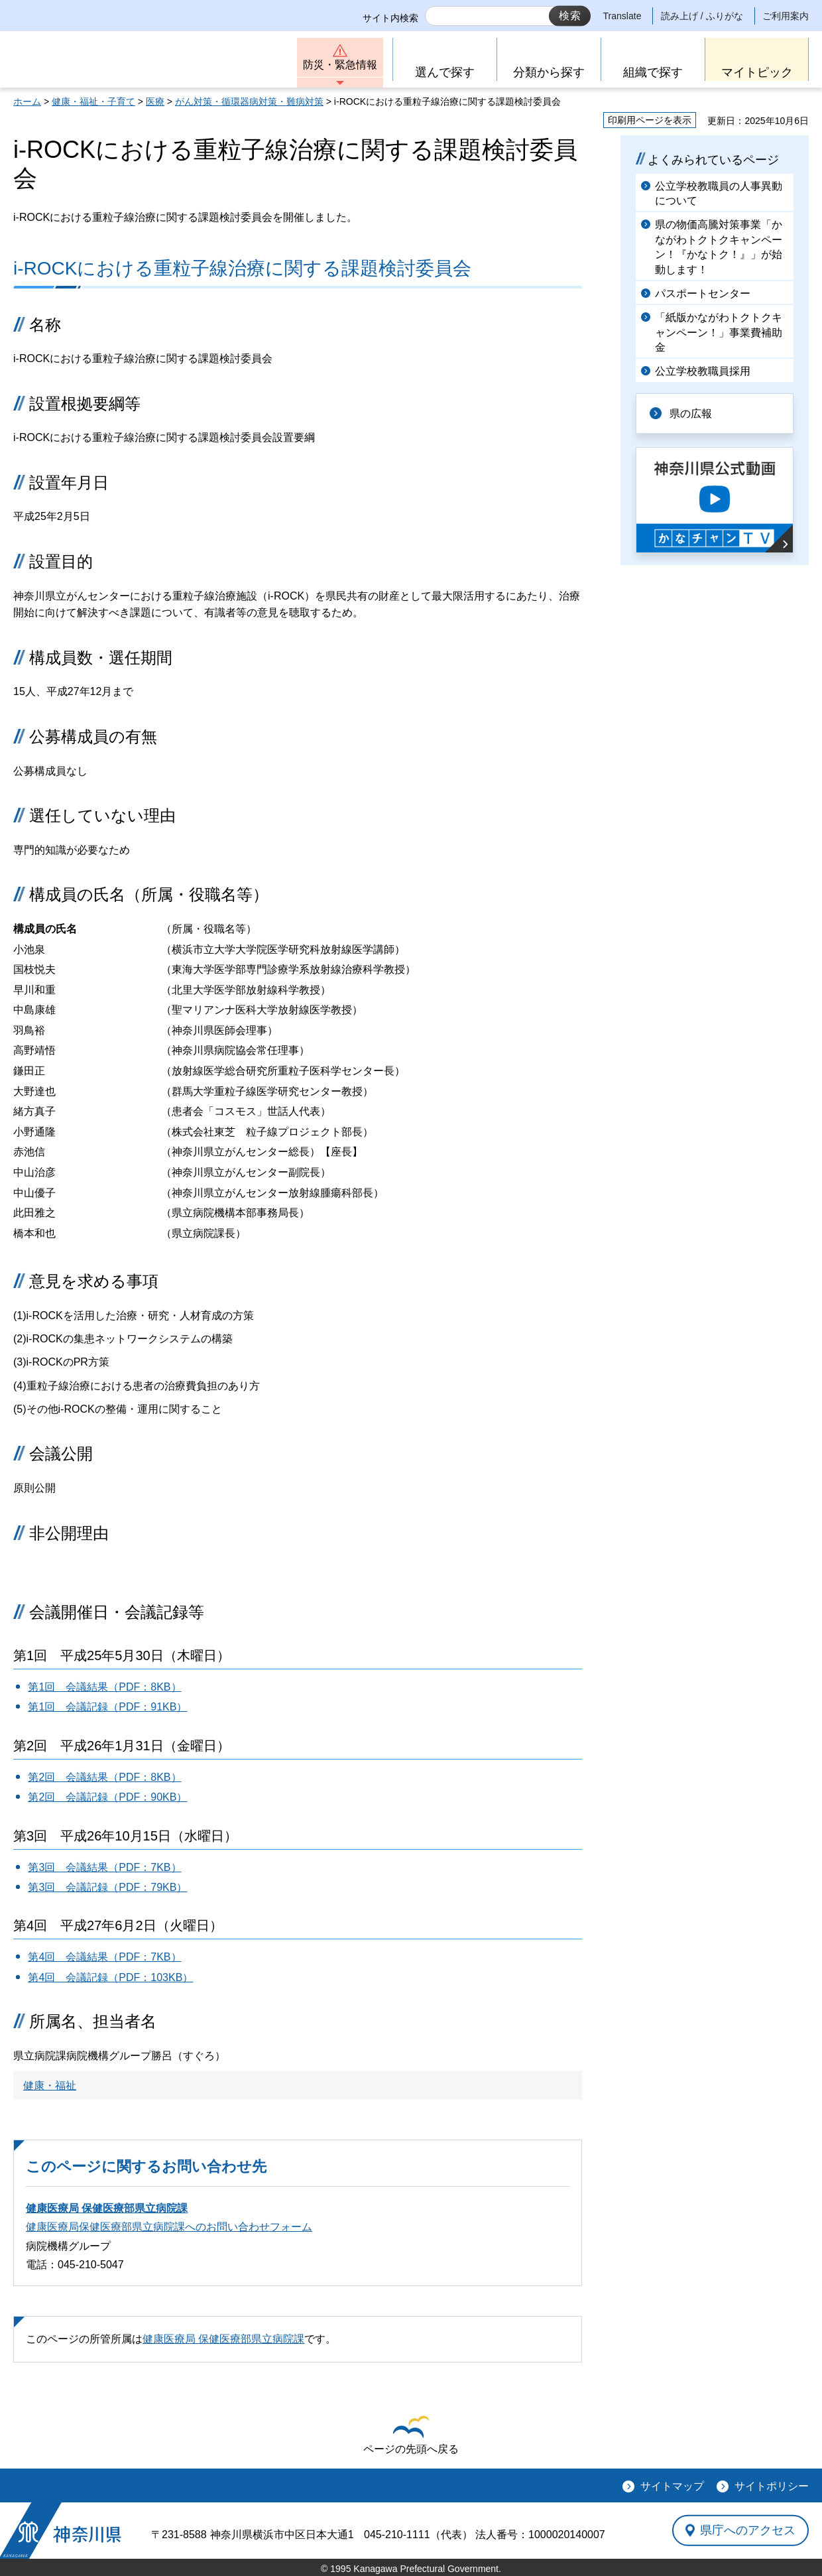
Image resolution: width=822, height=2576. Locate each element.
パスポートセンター (702, 293)
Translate (622, 16)
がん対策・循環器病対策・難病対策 (249, 101)
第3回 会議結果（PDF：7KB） (104, 1867)
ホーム (27, 101)
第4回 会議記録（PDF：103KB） (110, 1977)
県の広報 (691, 413)
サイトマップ (672, 2486)
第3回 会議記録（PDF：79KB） (107, 1887)
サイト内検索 (390, 18)
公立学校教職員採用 (702, 371)
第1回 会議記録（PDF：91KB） (107, 1706)
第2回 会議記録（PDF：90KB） (107, 1797)
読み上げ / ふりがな (702, 16)
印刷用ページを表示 (649, 120)
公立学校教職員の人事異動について (718, 193)
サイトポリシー (771, 2486)
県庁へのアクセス (747, 2530)
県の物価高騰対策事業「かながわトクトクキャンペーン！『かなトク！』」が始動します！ (718, 247)
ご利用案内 (785, 16)
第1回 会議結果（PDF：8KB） (104, 1687)
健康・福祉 (49, 2085)
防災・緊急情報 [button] (340, 64)
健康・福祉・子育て (93, 101)
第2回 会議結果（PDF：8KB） (104, 1777)
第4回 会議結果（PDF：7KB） (104, 1957)
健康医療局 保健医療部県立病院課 (107, 2208)
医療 (155, 101)
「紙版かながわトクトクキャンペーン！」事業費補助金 (718, 332)
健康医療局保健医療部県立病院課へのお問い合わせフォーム (169, 2226)
